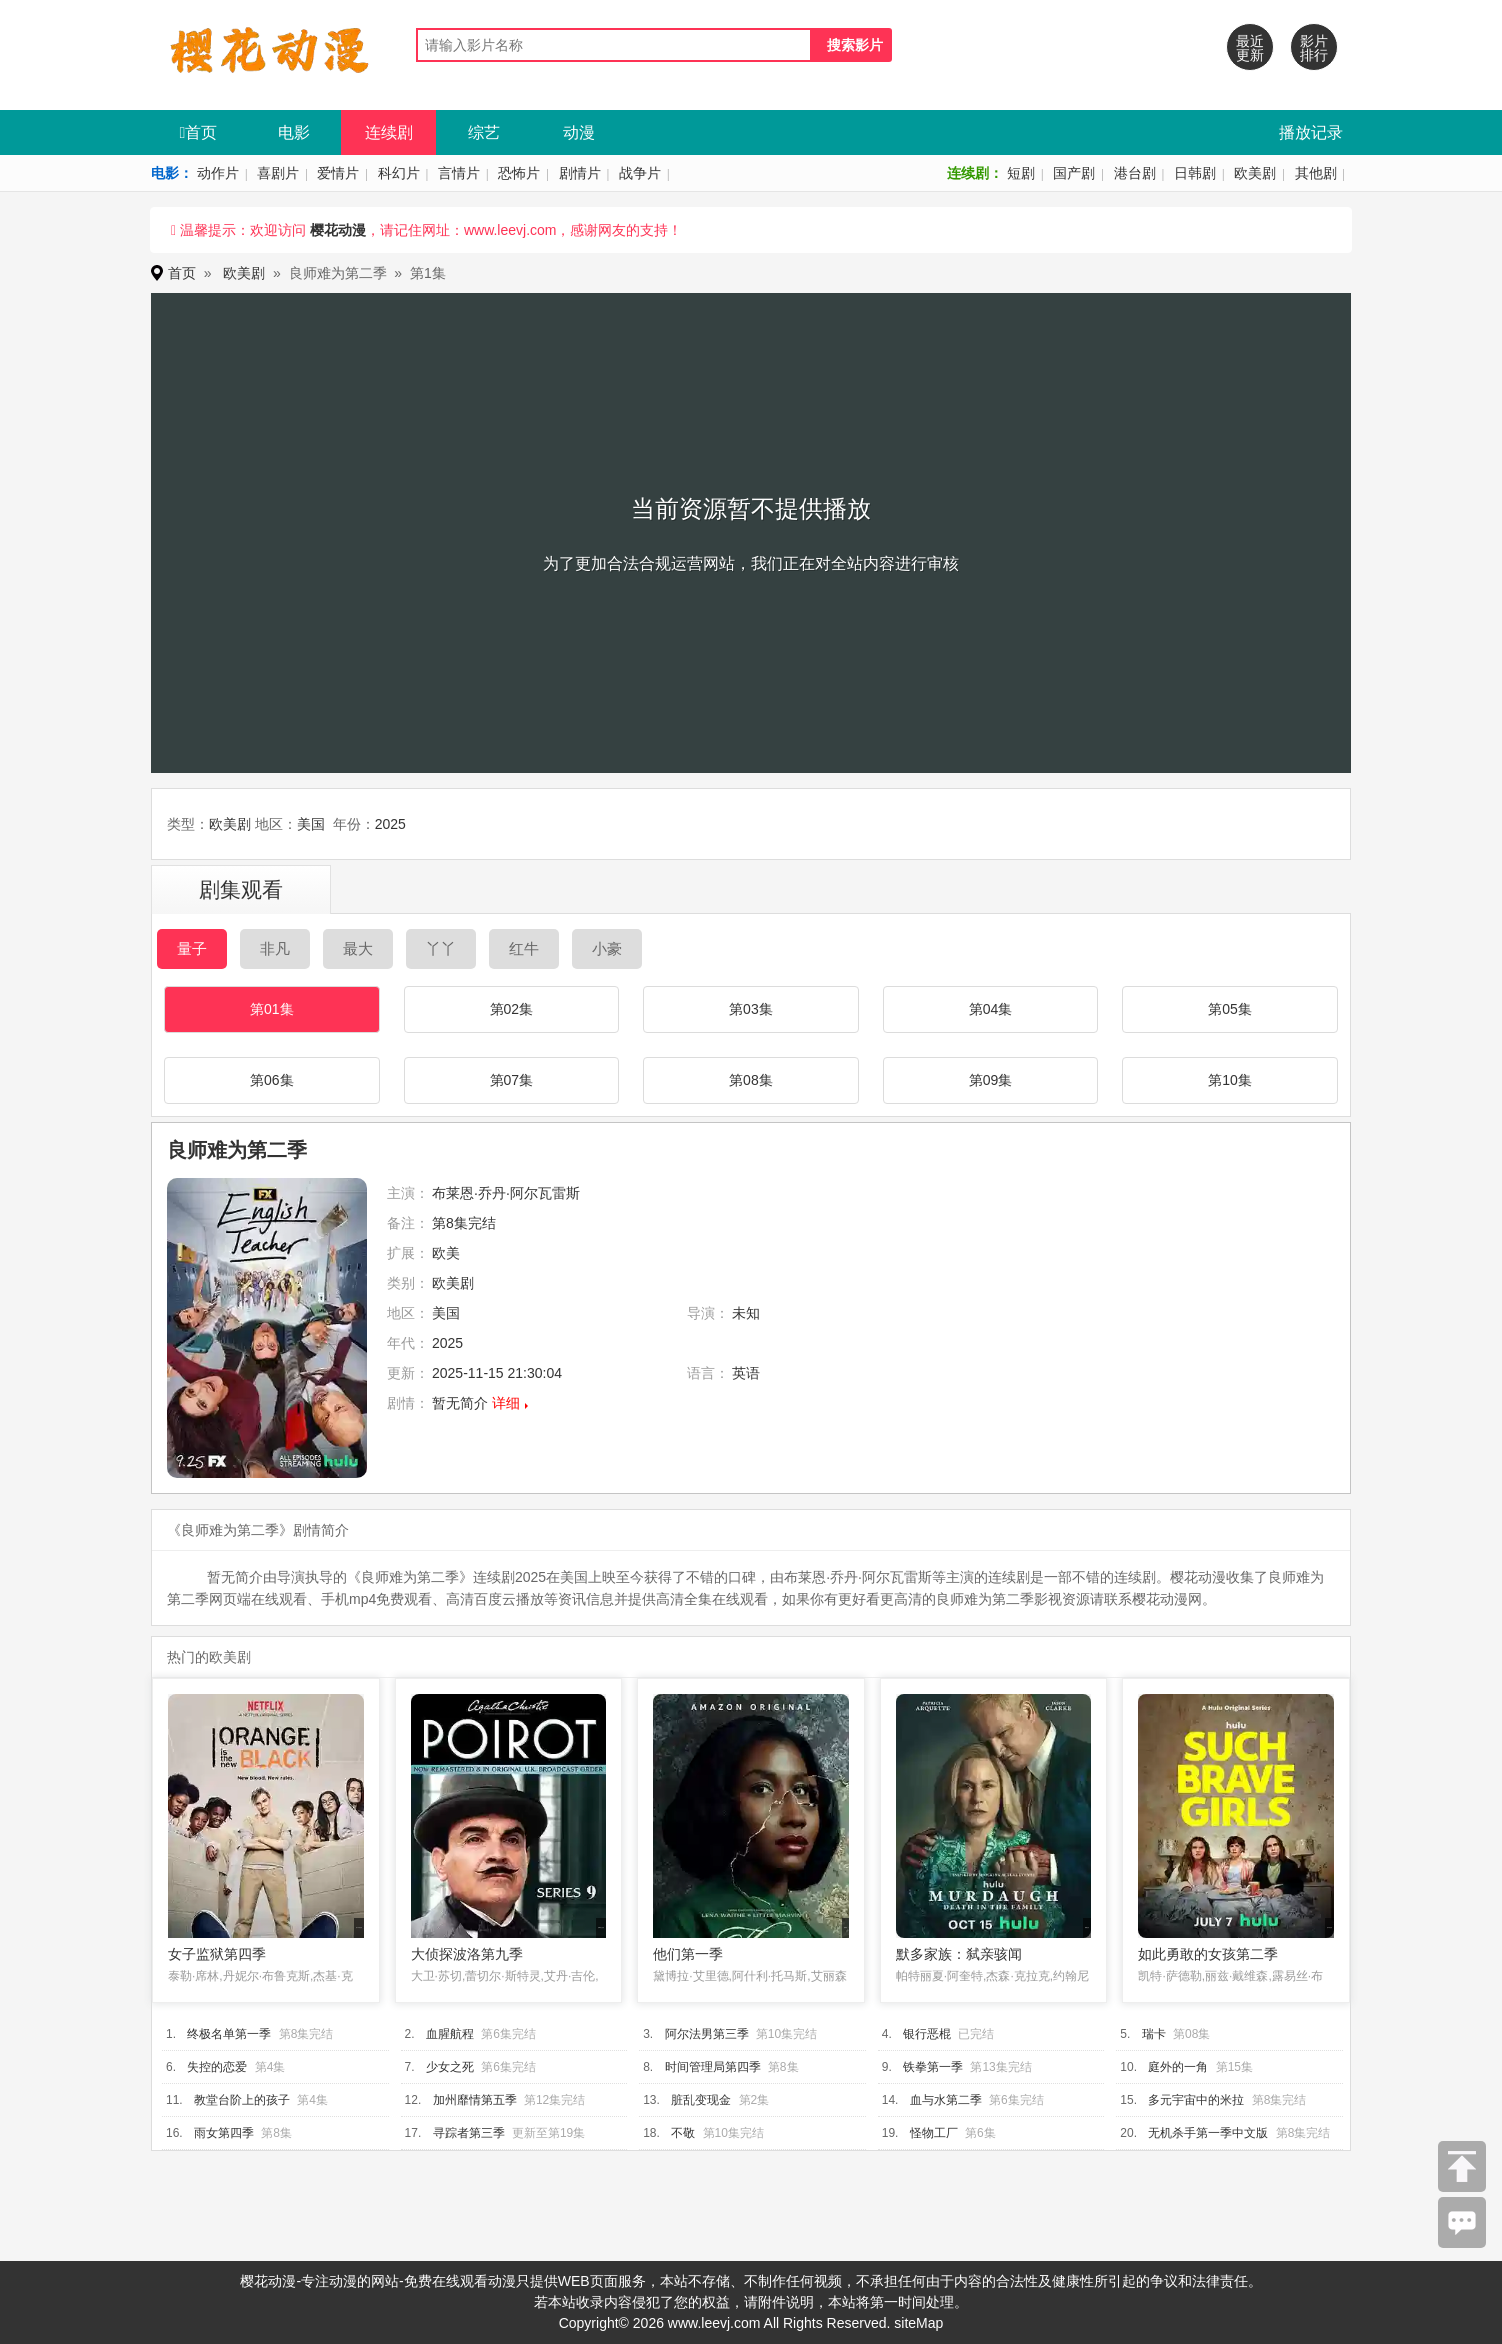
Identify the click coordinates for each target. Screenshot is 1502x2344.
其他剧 (1316, 173)
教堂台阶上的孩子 (242, 2100)
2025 (390, 824)
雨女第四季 (224, 2133)
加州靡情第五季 (475, 2100)
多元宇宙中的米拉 (1196, 2100)
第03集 (751, 1009)
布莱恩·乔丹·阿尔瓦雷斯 (506, 1193)
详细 (506, 1403)
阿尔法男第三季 (707, 2034)
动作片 (218, 173)
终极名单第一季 (229, 2034)
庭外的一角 (1178, 2067)
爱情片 (338, 173)
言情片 (459, 173)
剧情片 (580, 173)
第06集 (272, 1080)
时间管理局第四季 (713, 2067)
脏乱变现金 (701, 2100)
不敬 (683, 2133)
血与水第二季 (946, 2100)
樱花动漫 (338, 230)
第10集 (1230, 1080)
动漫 (579, 132)
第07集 (512, 1080)
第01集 (272, 1009)
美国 (311, 824)
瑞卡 (1154, 2034)
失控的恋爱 (217, 2067)
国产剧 (1074, 173)
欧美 (446, 1253)
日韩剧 (1195, 173)
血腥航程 (450, 2034)
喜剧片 (278, 173)
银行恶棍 (927, 2034)
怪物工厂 (934, 2133)
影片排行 (1314, 48)
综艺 (484, 132)
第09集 (991, 1080)
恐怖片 (519, 173)
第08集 (751, 1080)
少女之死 (450, 2067)
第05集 (1230, 1009)
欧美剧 (1255, 173)
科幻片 (399, 173)
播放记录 (1311, 132)
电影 (294, 132)
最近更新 (1250, 48)
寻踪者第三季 (469, 2133)
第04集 (991, 1009)
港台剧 (1135, 173)
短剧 (1021, 173)
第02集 (512, 1009)
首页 (199, 132)
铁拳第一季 (933, 2067)
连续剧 (389, 132)
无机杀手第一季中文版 (1208, 2133)
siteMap (918, 2323)
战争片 (640, 173)
